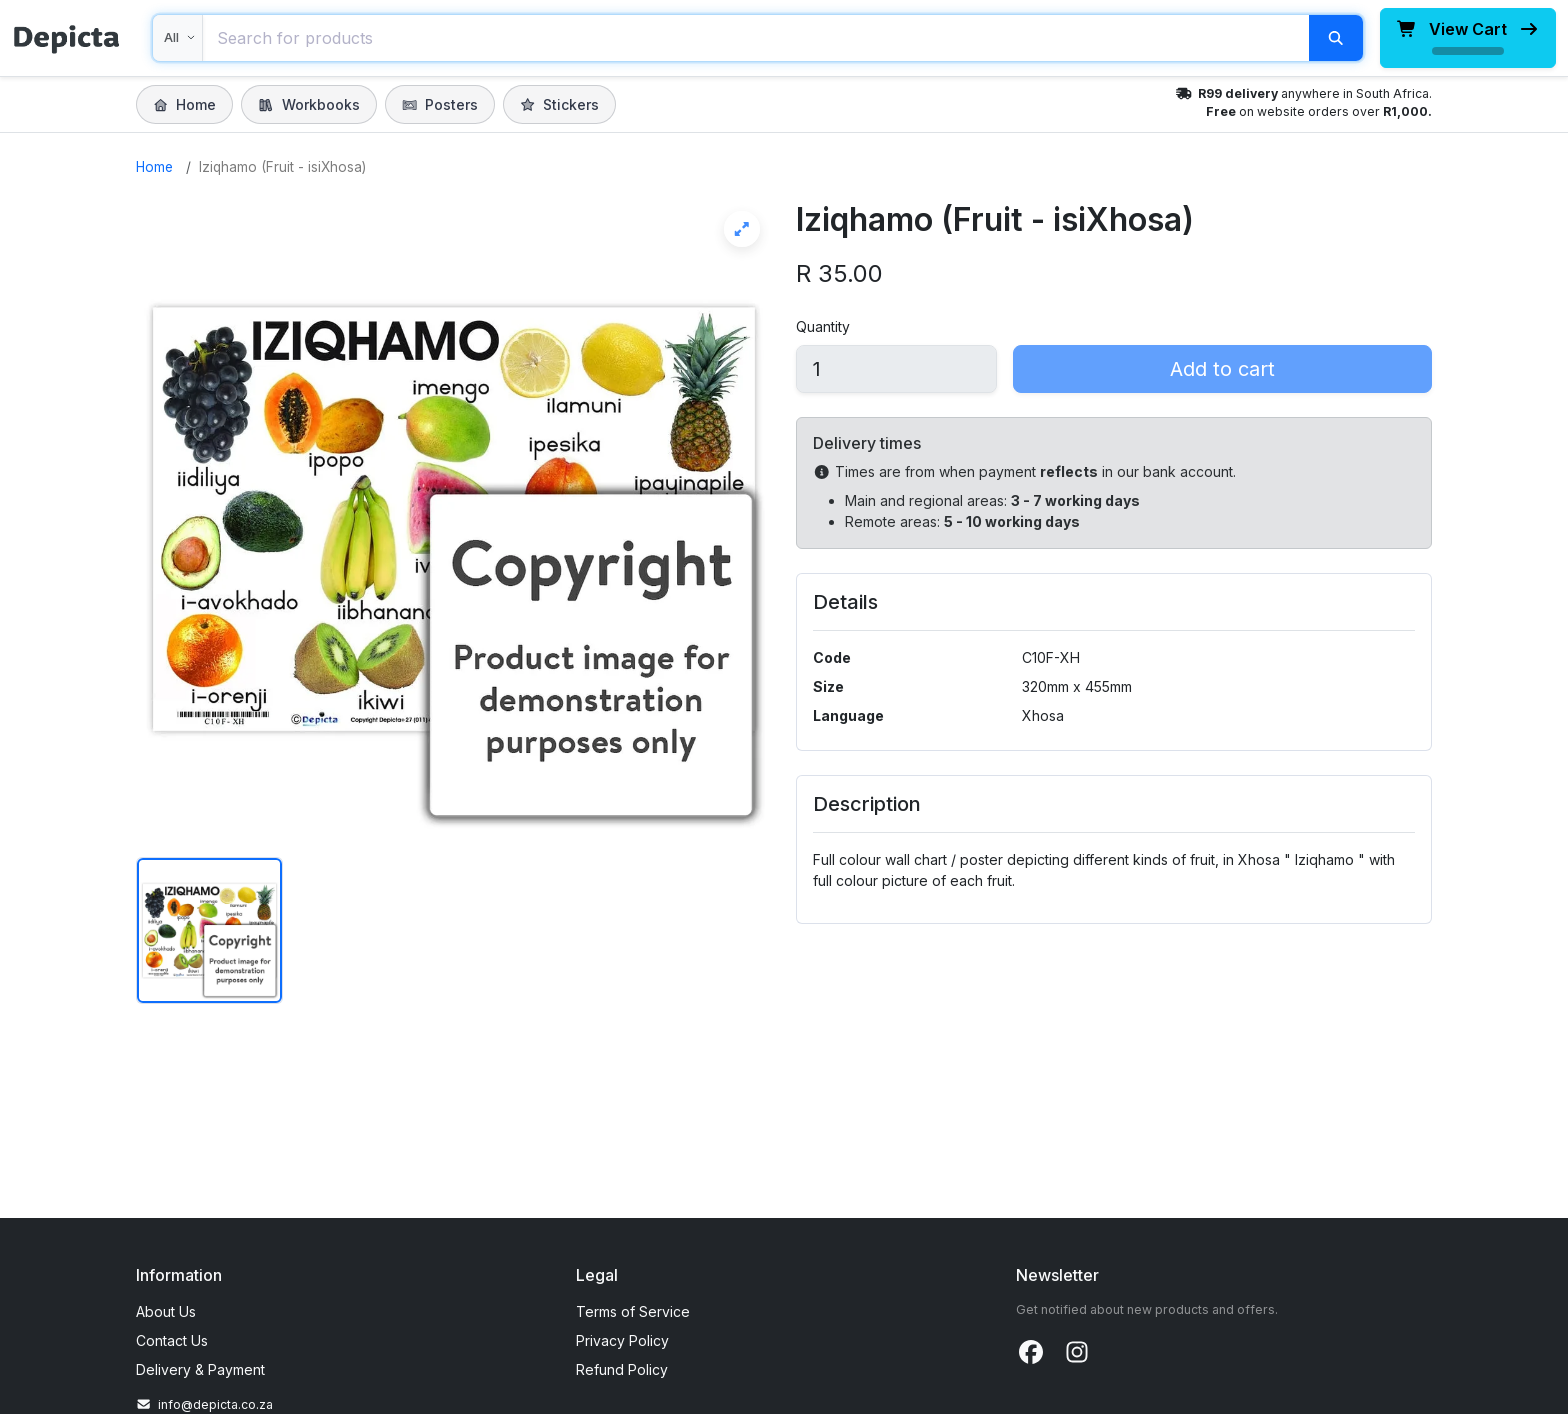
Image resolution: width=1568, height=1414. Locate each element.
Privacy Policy (622, 1340)
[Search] (1336, 38)
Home (184, 104)
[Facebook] (1031, 1353)
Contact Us (172, 1340)
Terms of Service (633, 1311)
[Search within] (178, 38)
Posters (440, 104)
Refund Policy (622, 1369)
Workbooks (308, 104)
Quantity (823, 326)
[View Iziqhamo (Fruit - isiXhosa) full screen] (454, 519)
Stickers (559, 104)
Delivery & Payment (200, 1369)
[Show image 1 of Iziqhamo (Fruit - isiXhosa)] (209, 930)
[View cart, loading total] (1468, 38)
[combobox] (756, 38)
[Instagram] (1077, 1353)
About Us (166, 1311)
